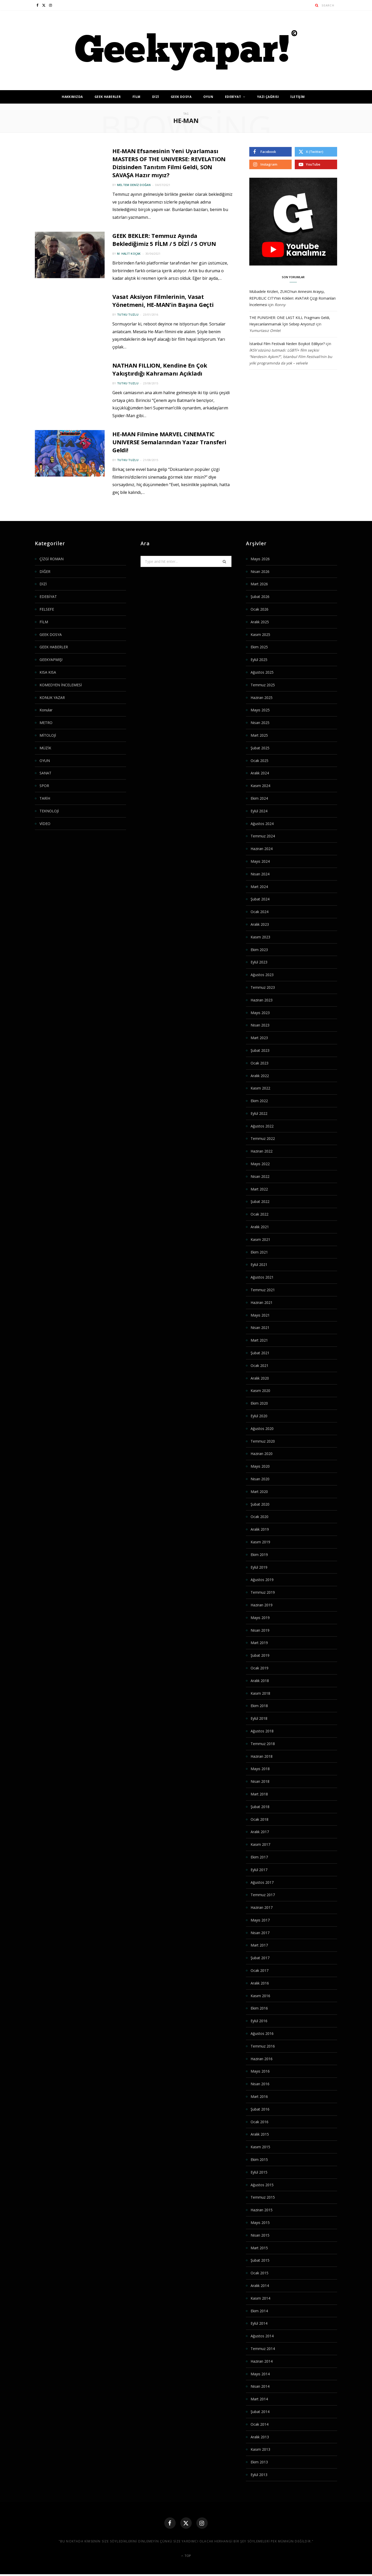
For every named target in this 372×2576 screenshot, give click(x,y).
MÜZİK (45, 747)
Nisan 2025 (260, 722)
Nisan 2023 (260, 1025)
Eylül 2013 (259, 2474)
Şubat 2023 (260, 1050)
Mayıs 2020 (260, 1466)
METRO (46, 722)
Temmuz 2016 (263, 2046)
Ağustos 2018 (262, 1731)
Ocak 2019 (259, 1668)
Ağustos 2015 (262, 2184)
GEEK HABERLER (108, 97)
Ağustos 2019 (262, 1579)
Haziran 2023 (262, 1000)
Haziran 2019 (262, 1604)
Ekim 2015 (259, 2159)
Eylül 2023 (259, 962)
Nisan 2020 (260, 1478)
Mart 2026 (259, 583)
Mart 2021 (259, 1340)
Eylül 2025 (259, 659)
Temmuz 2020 (263, 1441)
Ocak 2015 (259, 2272)
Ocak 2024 (259, 911)
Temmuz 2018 (263, 1743)
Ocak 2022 (259, 1214)
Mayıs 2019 (260, 1617)
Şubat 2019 (260, 1655)
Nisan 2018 (260, 1781)
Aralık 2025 (260, 621)
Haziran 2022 (262, 1151)
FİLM (137, 97)
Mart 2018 (259, 1794)
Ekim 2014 (259, 2310)
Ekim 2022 (259, 1100)
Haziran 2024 (262, 848)
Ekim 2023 (259, 949)
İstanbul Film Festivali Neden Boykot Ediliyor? (287, 343)
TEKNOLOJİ (49, 810)
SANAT (45, 773)
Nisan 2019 (260, 1630)
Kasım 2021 (260, 1239)
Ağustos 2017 (262, 1882)
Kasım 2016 (260, 1995)
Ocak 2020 (259, 1516)
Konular (46, 709)
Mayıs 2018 (260, 1768)
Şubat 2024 (260, 899)
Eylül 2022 (259, 1113)
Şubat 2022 (260, 1201)
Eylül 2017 (259, 1869)
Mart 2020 (259, 1491)
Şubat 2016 (260, 2109)
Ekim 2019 (259, 1554)
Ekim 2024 (259, 798)
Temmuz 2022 (263, 1138)
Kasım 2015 (260, 2146)
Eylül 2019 (259, 1567)
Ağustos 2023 (262, 974)
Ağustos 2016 (262, 2033)
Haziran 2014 (262, 2361)
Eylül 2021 (259, 1264)
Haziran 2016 (262, 2058)
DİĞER (45, 571)
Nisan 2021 (260, 1327)
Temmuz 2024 (263, 836)
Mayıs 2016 (260, 2071)
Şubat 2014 (260, 2411)
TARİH (45, 798)
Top (186, 2557)
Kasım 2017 (260, 1844)
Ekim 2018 (259, 1705)
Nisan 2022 (260, 1176)
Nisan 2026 (260, 571)
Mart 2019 (259, 1642)
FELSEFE (47, 609)
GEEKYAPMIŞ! (51, 659)
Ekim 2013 (259, 2462)
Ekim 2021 (259, 1252)
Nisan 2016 (260, 2083)
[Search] (317, 5)
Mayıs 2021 (260, 1315)
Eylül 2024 (259, 810)
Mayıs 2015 (260, 2222)
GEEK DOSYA (181, 97)
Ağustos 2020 (262, 1428)
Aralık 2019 (260, 1529)
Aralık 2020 (260, 1378)
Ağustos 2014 (262, 2335)
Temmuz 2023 (263, 987)
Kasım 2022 (260, 1088)
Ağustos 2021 (262, 1277)
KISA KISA (48, 672)
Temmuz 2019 (263, 1592)
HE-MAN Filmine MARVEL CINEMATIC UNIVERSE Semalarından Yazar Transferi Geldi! (171, 442)
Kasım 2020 (260, 1390)
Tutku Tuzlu (127, 314)
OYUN (208, 97)
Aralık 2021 (260, 1226)
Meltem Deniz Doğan (134, 185)
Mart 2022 (259, 1189)
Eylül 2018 (259, 1718)
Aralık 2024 (260, 773)
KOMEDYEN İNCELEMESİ (61, 684)
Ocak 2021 (259, 1365)
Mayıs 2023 (260, 1012)
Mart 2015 (259, 2247)
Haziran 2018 (262, 1756)
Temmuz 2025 (263, 684)
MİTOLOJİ (48, 735)
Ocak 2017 (259, 1970)
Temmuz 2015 (263, 2197)
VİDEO (45, 823)
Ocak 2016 (259, 2121)
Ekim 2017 (259, 1857)
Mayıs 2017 (260, 1920)
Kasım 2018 (260, 1693)
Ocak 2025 (259, 760)
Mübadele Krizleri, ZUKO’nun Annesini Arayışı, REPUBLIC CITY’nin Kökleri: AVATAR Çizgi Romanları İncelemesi (292, 298)
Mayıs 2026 (260, 558)
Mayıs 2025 (260, 709)
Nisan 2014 (260, 2386)
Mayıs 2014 (260, 2373)
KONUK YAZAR (52, 697)
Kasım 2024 (260, 785)
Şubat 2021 (260, 1352)
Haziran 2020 (262, 1453)
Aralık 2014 (260, 2285)
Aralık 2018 (260, 1680)
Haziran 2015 (262, 2209)
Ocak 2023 (259, 1063)
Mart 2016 (259, 2096)
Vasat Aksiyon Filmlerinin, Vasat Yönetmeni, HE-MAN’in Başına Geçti (164, 300)
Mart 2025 (259, 735)
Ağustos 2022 (262, 1126)
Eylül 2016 (259, 2020)
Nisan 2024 (260, 873)
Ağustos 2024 (262, 823)
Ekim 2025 (259, 646)
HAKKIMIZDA (72, 97)
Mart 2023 (259, 1037)
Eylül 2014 (259, 2323)
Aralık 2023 (260, 924)
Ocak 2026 (259, 609)
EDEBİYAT (233, 97)
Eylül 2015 (259, 2172)
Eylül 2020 (259, 1415)
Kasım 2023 (260, 937)
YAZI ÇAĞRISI (268, 97)
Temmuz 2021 (263, 1289)
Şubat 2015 (260, 2260)
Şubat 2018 (260, 1806)
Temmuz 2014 (263, 2348)
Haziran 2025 (262, 697)
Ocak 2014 (259, 2424)
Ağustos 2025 (262, 672)
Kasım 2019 (260, 1541)
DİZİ (155, 97)
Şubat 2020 (260, 1504)
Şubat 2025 (260, 747)
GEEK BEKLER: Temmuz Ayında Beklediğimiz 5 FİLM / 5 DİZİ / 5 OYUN (166, 239)
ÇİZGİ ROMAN (52, 558)
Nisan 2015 (260, 2235)
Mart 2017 (259, 1945)
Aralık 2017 (260, 1831)
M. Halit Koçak (129, 253)
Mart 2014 (259, 2398)
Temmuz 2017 (263, 1894)
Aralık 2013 (260, 2436)
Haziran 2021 (262, 1302)
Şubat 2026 (260, 596)
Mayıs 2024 (260, 861)
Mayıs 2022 (260, 1163)
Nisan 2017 (260, 1932)
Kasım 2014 (260, 2298)
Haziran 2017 (262, 1907)
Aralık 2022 (260, 1075)
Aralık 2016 (260, 1983)
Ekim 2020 (259, 1403)
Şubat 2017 (260, 1957)
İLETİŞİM (297, 97)
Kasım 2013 (260, 2449)
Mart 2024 (259, 886)
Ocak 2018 (259, 1819)
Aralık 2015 (260, 2134)
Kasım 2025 (260, 634)
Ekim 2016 (259, 2008)
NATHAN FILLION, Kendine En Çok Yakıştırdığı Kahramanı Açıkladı (162, 369)
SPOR (44, 785)
